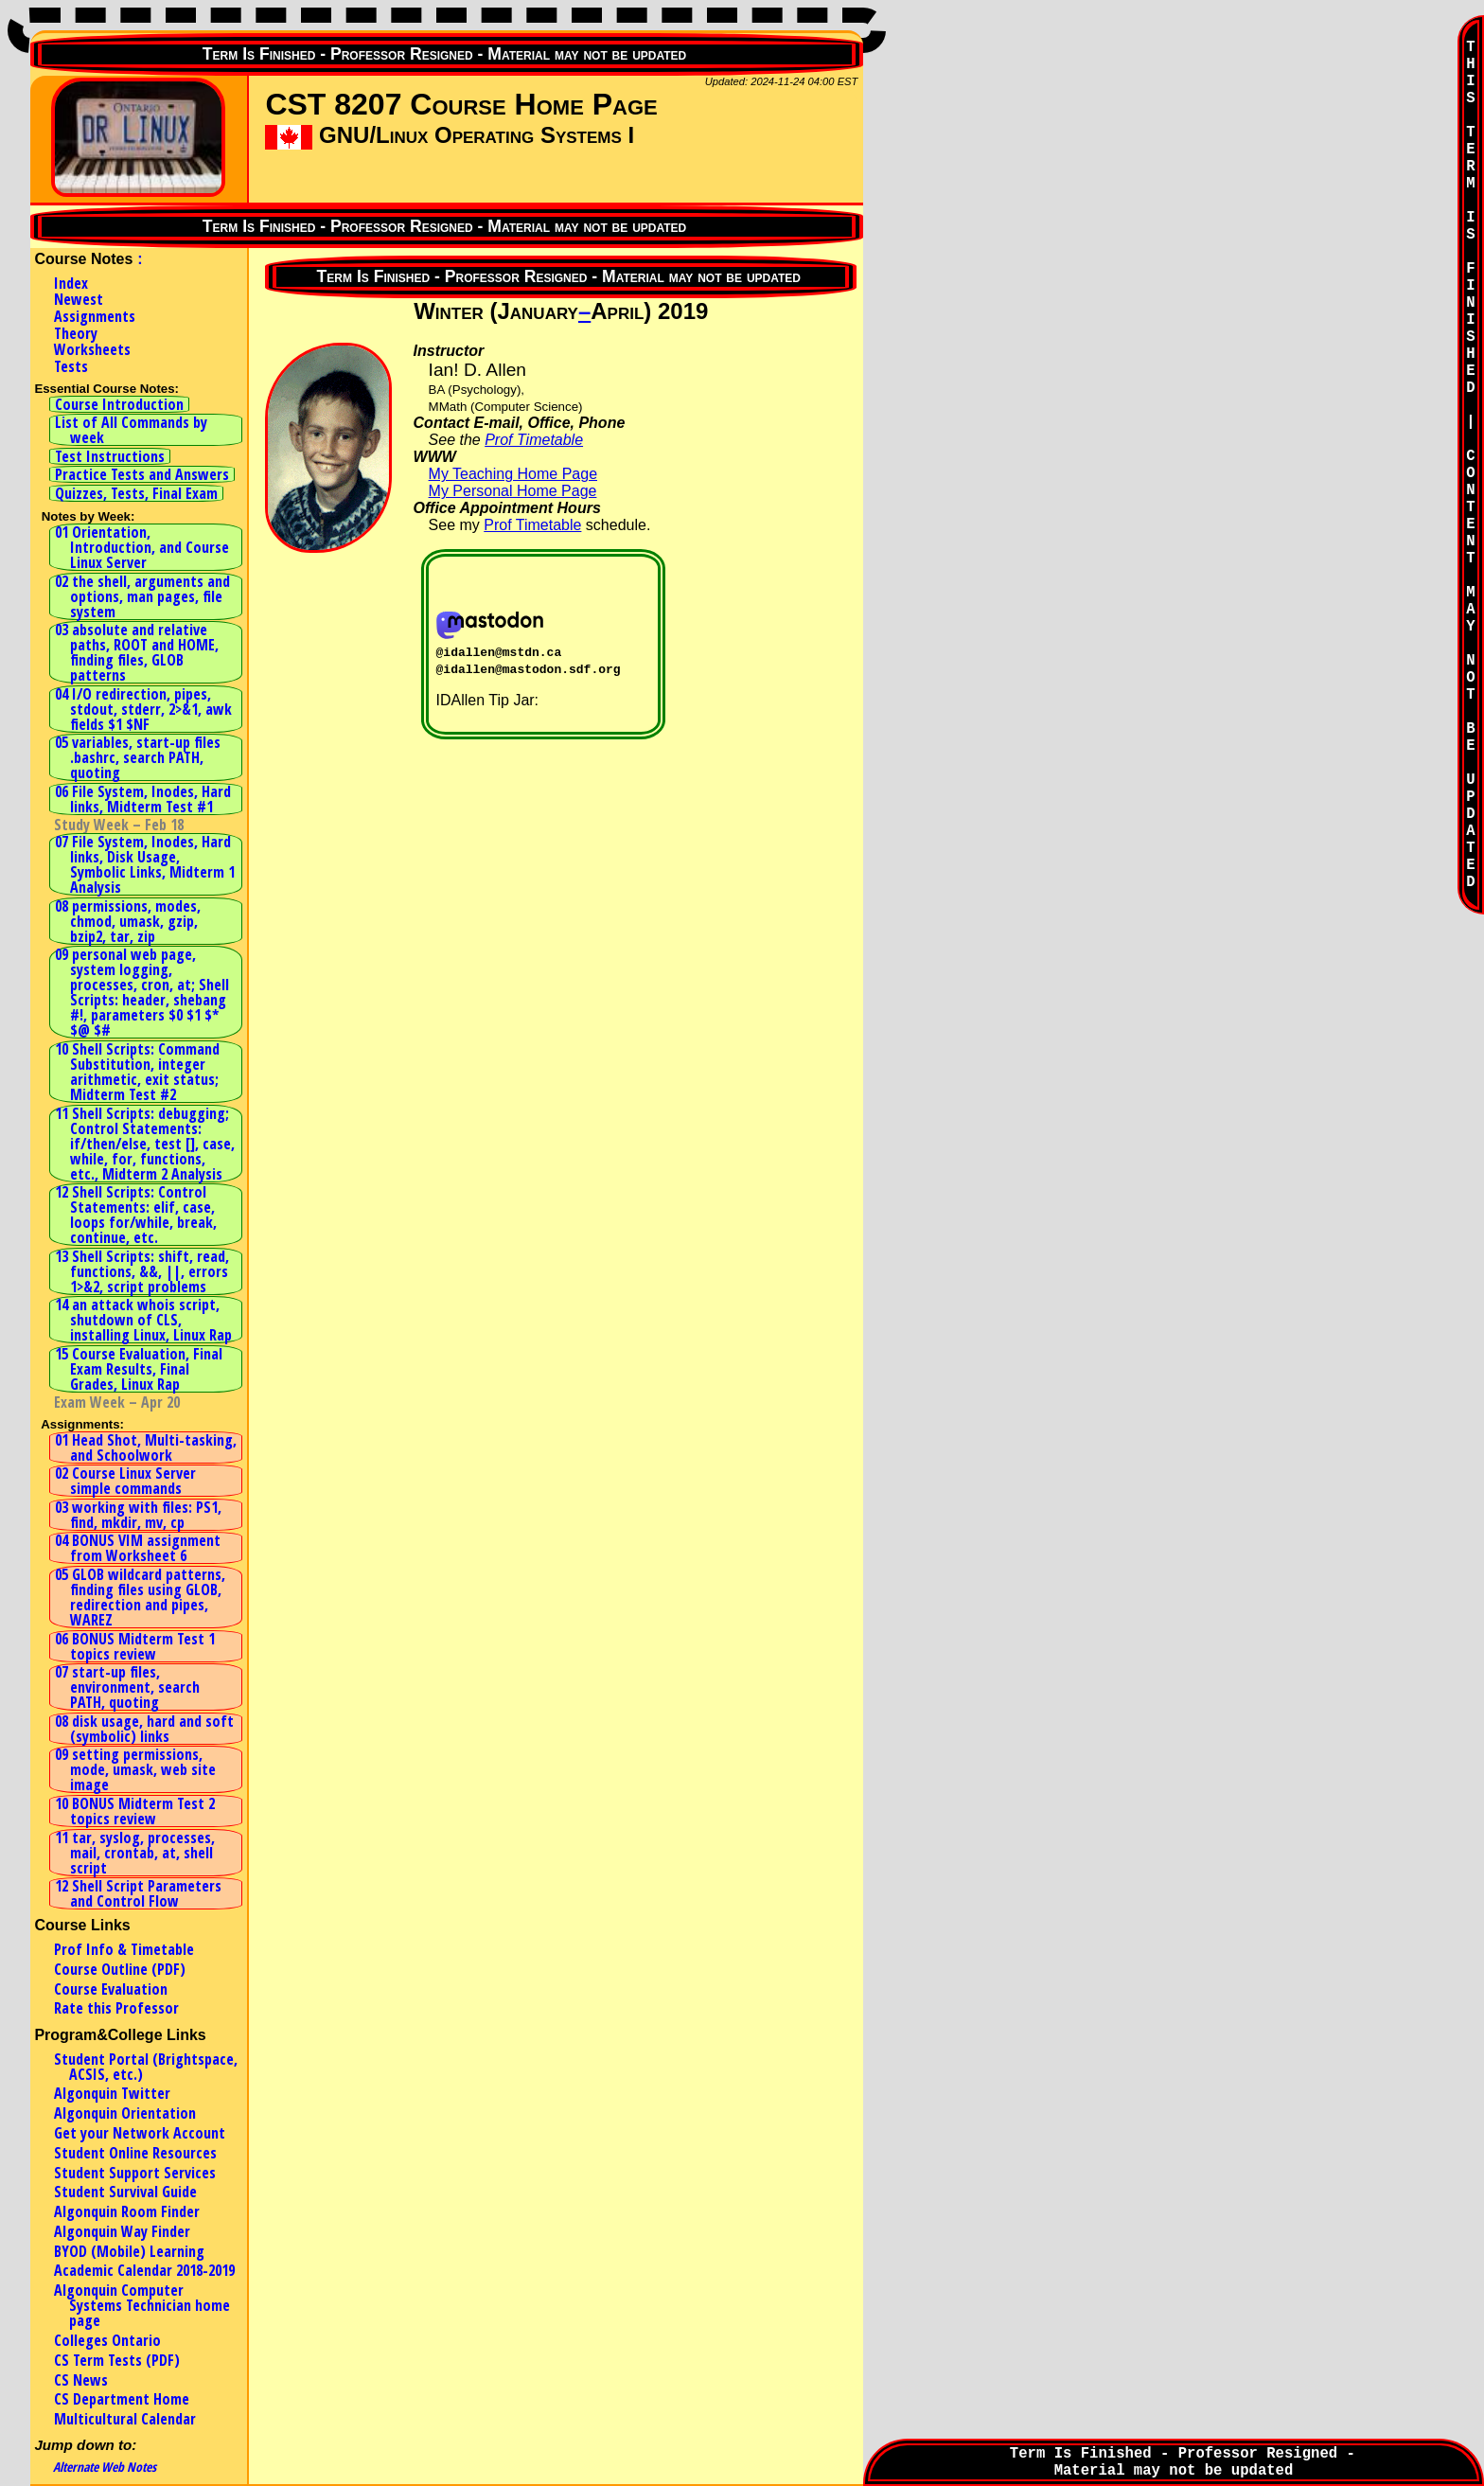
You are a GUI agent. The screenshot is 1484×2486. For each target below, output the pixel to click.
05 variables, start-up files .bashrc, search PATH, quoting (138, 757)
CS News (81, 2380)
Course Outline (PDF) (120, 1969)
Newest (78, 299)
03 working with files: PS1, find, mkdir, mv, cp (138, 1515)
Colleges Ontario (107, 2340)
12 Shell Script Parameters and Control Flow (138, 1893)
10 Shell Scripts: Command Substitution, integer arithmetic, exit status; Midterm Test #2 (137, 1071)
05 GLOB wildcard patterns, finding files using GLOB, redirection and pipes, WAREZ (140, 1597)
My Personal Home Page (513, 491)
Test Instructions (110, 456)
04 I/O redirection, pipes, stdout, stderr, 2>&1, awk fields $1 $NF (143, 709)
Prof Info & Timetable (124, 1949)
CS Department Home (121, 2398)
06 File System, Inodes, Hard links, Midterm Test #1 (143, 799)
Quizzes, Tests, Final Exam (136, 493)
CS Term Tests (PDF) (117, 2360)
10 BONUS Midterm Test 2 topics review (135, 1811)
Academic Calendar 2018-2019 (144, 2270)
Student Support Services (135, 2172)
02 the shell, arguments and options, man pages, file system (142, 596)
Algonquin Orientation (125, 2113)
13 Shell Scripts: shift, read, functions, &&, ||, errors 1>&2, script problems (142, 1271)
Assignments (94, 316)
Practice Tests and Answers (142, 474)
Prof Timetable (534, 440)
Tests (71, 366)
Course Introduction (119, 404)
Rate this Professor (116, 2007)
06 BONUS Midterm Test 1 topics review (135, 1646)
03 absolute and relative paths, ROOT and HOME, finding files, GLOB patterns (137, 652)
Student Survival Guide (125, 2191)
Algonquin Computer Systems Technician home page (142, 2305)
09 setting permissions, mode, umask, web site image (135, 1769)
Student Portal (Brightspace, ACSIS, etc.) (146, 2066)
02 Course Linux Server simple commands (125, 1481)
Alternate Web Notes (104, 2467)
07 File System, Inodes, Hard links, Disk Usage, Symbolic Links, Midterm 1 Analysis (145, 864)
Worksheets (92, 349)
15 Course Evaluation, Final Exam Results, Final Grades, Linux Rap (138, 1369)
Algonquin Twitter (112, 2093)
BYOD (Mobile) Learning (129, 2251)
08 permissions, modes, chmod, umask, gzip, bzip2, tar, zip (128, 921)
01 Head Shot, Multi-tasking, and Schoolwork (146, 1447)
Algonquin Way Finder (122, 2231)
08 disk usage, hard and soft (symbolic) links (144, 1729)
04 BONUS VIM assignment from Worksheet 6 (138, 1548)
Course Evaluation (111, 1989)
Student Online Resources (135, 2152)
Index (71, 283)
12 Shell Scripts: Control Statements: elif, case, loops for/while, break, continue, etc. (136, 1214)
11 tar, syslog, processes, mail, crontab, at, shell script (135, 1852)
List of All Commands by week (131, 430)
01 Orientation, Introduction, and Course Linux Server (142, 547)
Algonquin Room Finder (127, 2211)
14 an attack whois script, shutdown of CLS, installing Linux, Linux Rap (143, 1319)
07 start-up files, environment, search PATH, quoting (127, 1687)
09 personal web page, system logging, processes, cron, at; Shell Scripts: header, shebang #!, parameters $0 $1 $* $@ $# (142, 992)
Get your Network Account (139, 2132)
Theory (75, 333)
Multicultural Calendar (125, 2418)
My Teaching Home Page (513, 474)
